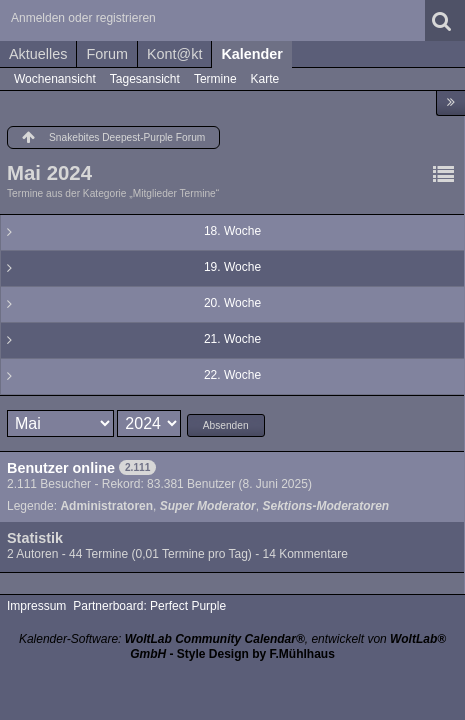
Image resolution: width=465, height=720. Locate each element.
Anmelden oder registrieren (83, 18)
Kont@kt (174, 54)
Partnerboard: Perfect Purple (149, 606)
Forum (107, 54)
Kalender (252, 54)
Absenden (226, 425)
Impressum (36, 606)
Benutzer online (61, 468)
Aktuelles (38, 54)
